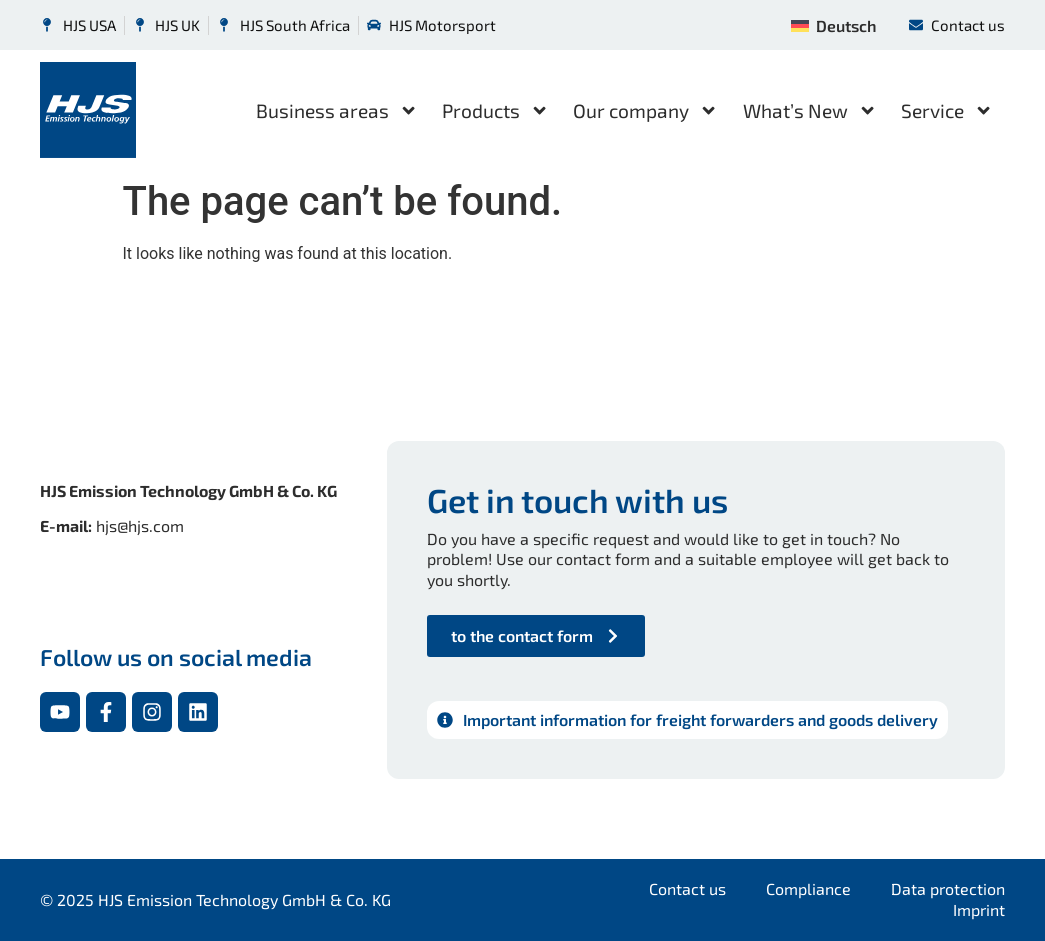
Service (947, 110)
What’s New (810, 110)
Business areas (337, 110)
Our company (645, 110)
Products (495, 110)
